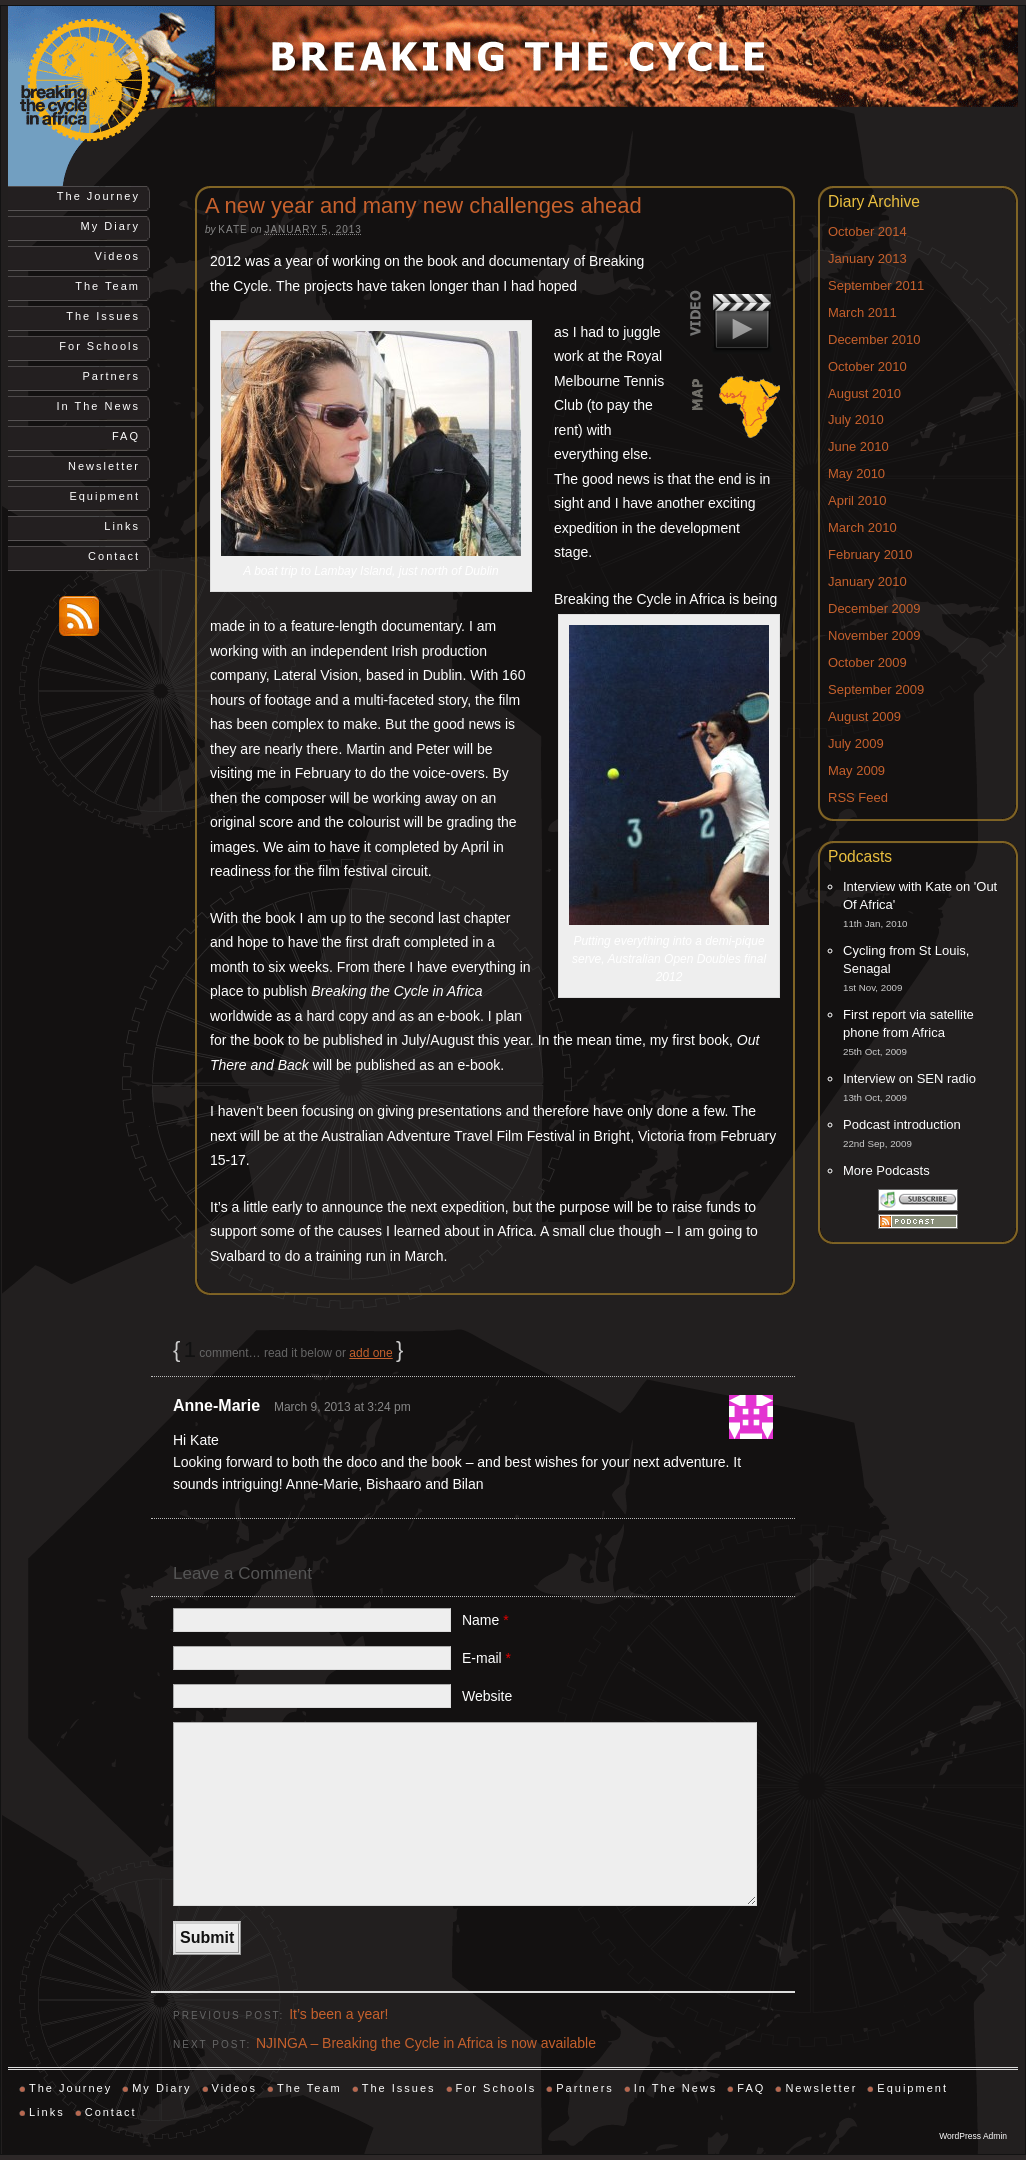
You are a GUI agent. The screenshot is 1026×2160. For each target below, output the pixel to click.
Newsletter (104, 466)
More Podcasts (886, 1170)
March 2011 (862, 312)
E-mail (486, 1658)
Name (485, 1620)
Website (487, 1696)
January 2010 (867, 581)
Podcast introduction (902, 1124)
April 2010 (857, 500)
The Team (107, 286)
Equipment (104, 496)
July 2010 (856, 419)
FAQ (126, 436)
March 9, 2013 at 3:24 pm (342, 1407)
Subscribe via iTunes (918, 1200)
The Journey (98, 196)
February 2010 (870, 554)
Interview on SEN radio (909, 1078)
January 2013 (867, 258)
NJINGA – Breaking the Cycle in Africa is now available (426, 2043)
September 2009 (876, 689)
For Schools (99, 346)
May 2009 (856, 770)
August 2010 (864, 393)
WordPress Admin (973, 2136)
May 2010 (856, 473)
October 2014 (867, 231)
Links (122, 526)
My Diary (110, 226)
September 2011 (876, 285)
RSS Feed (858, 797)
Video (733, 322)
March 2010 (862, 527)
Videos (117, 256)
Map (733, 408)
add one (370, 1353)
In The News (98, 406)
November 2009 (874, 635)
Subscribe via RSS (918, 1221)
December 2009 (874, 608)
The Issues (103, 316)
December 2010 (874, 339)
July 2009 (856, 743)
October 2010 (867, 366)
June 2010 (858, 446)
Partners (111, 376)
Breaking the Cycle (108, 81)
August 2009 (864, 716)
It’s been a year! (338, 2014)
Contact (114, 556)
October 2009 (867, 662)
